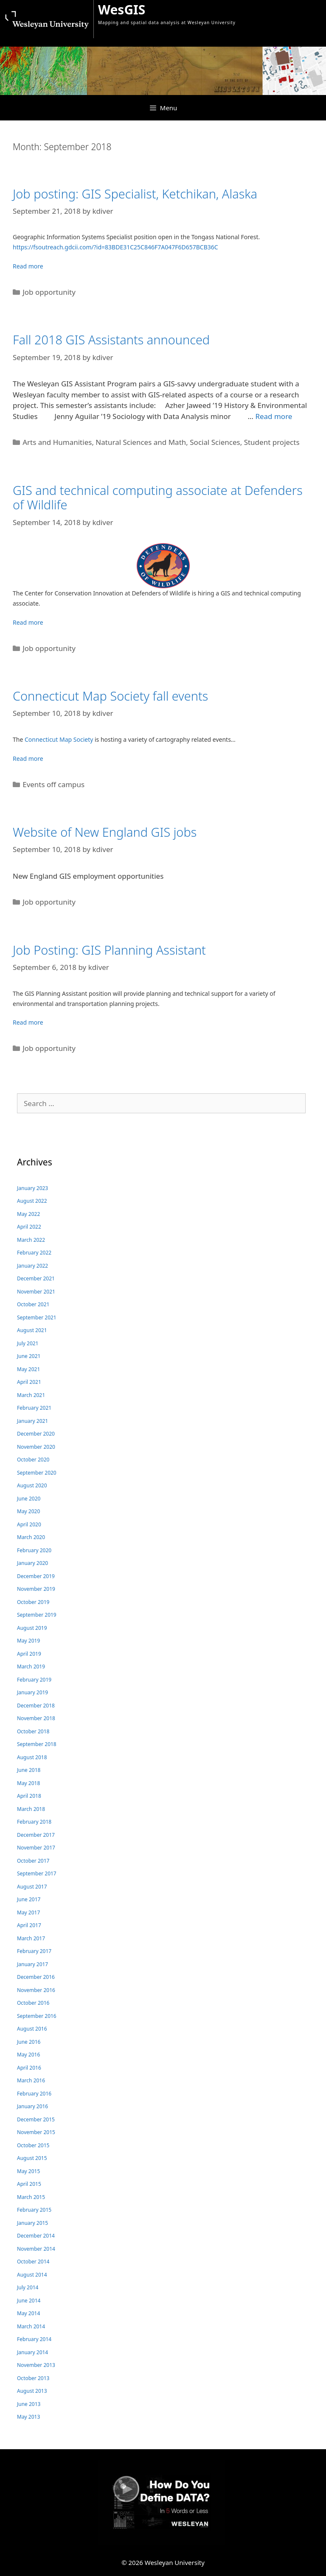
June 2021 (28, 1356)
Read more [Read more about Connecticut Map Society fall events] (28, 758)
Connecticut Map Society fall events (110, 695)
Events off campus (53, 784)
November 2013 (36, 2365)
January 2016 (32, 2106)
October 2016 (33, 2002)
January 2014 (32, 2352)
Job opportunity (49, 292)
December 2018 (36, 1705)
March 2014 (31, 2326)
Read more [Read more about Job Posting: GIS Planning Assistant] (28, 1022)
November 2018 (36, 1718)
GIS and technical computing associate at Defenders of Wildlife (158, 497)
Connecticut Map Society (59, 739)
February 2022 (34, 1252)
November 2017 (36, 1847)
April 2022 (29, 1226)
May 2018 (28, 1783)
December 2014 (36, 2235)
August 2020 (32, 1485)
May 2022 (28, 1214)
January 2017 (32, 1964)
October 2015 (33, 2145)
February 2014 (34, 2339)
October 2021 (33, 1304)
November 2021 (36, 1291)
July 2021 (27, 1343)
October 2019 (33, 1602)
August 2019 (32, 1628)
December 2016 (36, 1977)
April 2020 (29, 1524)
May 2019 (28, 1640)
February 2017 (34, 1951)
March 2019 (31, 1666)
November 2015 (36, 2132)
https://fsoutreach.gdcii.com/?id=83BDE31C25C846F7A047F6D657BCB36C (115, 247)
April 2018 (29, 1795)
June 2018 (28, 1770)
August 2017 (32, 1886)
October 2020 (33, 1459)
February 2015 (34, 2209)
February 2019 (34, 1679)
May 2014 (28, 2313)
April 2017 (29, 1925)
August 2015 (32, 2158)
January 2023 (32, 1188)
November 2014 (36, 2248)
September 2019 (36, 1614)
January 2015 (32, 2223)
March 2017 (31, 1938)
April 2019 (29, 1653)
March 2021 (31, 1395)
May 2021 (28, 1369)
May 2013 (28, 2416)
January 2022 (32, 1265)
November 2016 (36, 1990)
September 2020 (36, 1472)
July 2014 (27, 2287)
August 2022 (32, 1200)
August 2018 (32, 1757)
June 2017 (28, 1899)
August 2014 (32, 2274)
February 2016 (34, 2093)
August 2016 (32, 2028)
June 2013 (28, 2404)
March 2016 (31, 2080)
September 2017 (36, 1873)
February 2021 (34, 1407)
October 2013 (33, 2378)
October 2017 (33, 1860)
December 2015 (36, 2119)
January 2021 (32, 1421)
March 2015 (31, 2197)
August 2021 (32, 1330)
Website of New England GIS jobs (105, 832)
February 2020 (34, 1550)
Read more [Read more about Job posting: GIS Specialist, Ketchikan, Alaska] (28, 266)
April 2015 (29, 2184)
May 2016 (28, 2054)
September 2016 (36, 2016)
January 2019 (32, 1692)
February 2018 (34, 1821)
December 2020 (36, 1433)
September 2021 (36, 1317)
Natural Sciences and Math (141, 442)
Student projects (272, 442)
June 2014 (28, 2300)
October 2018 (33, 1731)
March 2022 (31, 1239)
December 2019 (36, 1576)
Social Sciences (215, 442)
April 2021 (29, 1382)
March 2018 (31, 1809)
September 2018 (36, 1744)
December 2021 (36, 1278)
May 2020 (28, 1511)
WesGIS (121, 9)
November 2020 (36, 1446)
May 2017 (28, 1912)
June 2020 (28, 1498)
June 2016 (28, 2041)
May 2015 (28, 2171)
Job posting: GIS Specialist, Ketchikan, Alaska (135, 193)
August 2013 (32, 2390)
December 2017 (36, 1834)
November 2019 (36, 1589)
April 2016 (29, 2067)
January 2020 (32, 1563)
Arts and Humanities (57, 442)
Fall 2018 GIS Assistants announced (111, 339)
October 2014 (33, 2261)
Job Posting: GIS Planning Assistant (109, 950)
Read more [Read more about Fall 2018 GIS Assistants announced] (273, 416)
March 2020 (31, 1537)
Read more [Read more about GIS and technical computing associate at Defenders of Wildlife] (28, 622)
